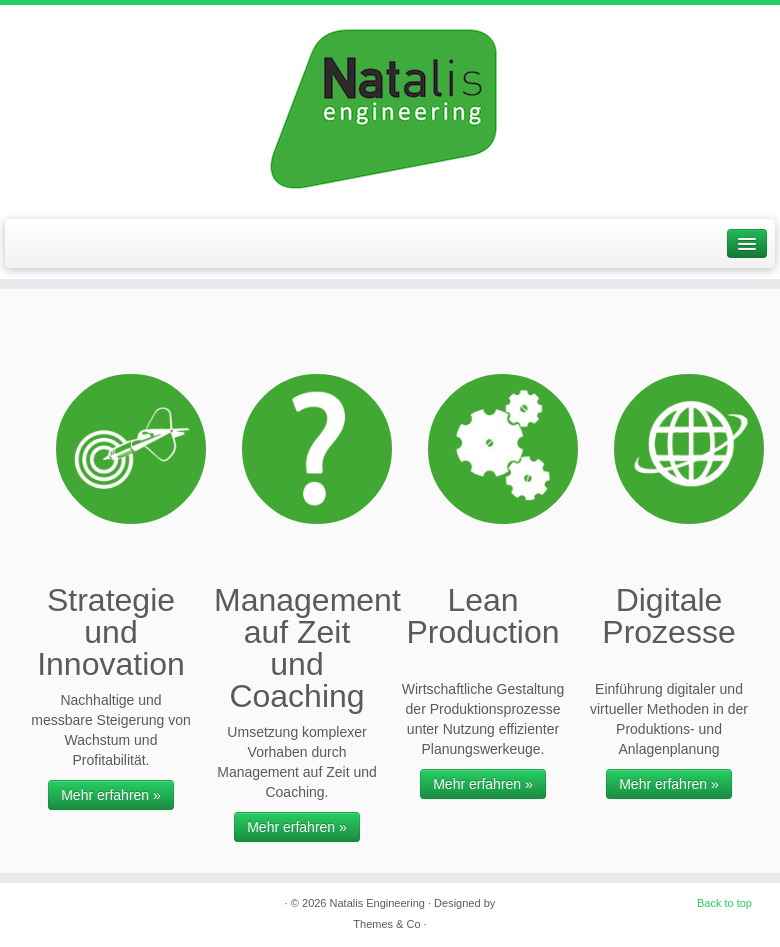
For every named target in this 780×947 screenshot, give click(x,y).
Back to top (724, 903)
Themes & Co (386, 924)
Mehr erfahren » (111, 795)
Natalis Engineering (377, 903)
